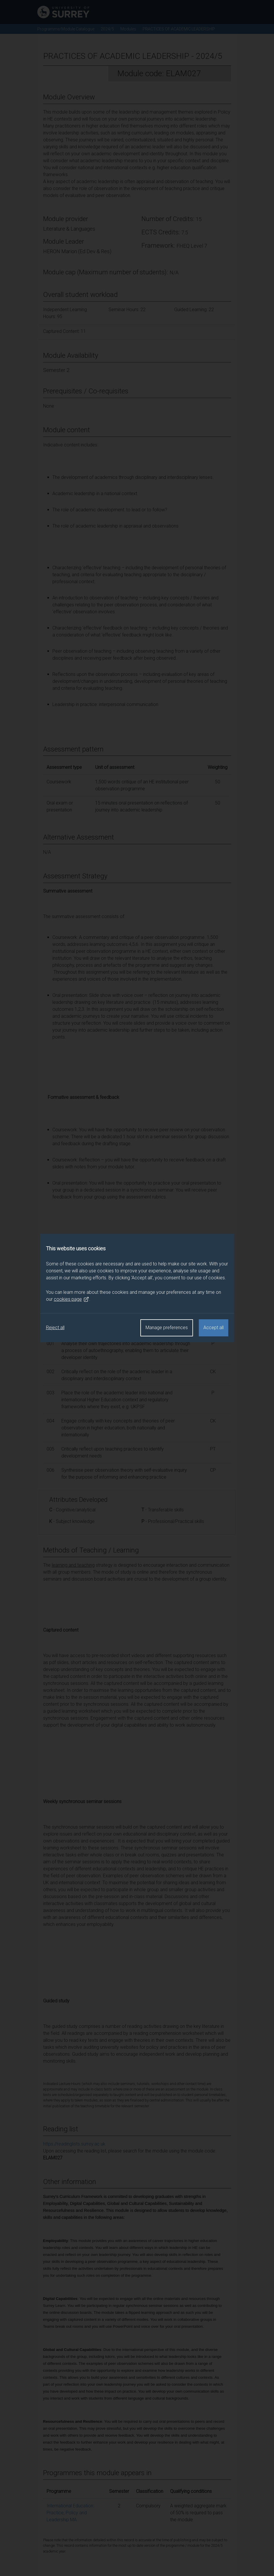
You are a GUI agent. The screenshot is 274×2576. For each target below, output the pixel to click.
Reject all (55, 1327)
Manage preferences (167, 1327)
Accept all (213, 1327)
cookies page (71, 1299)
